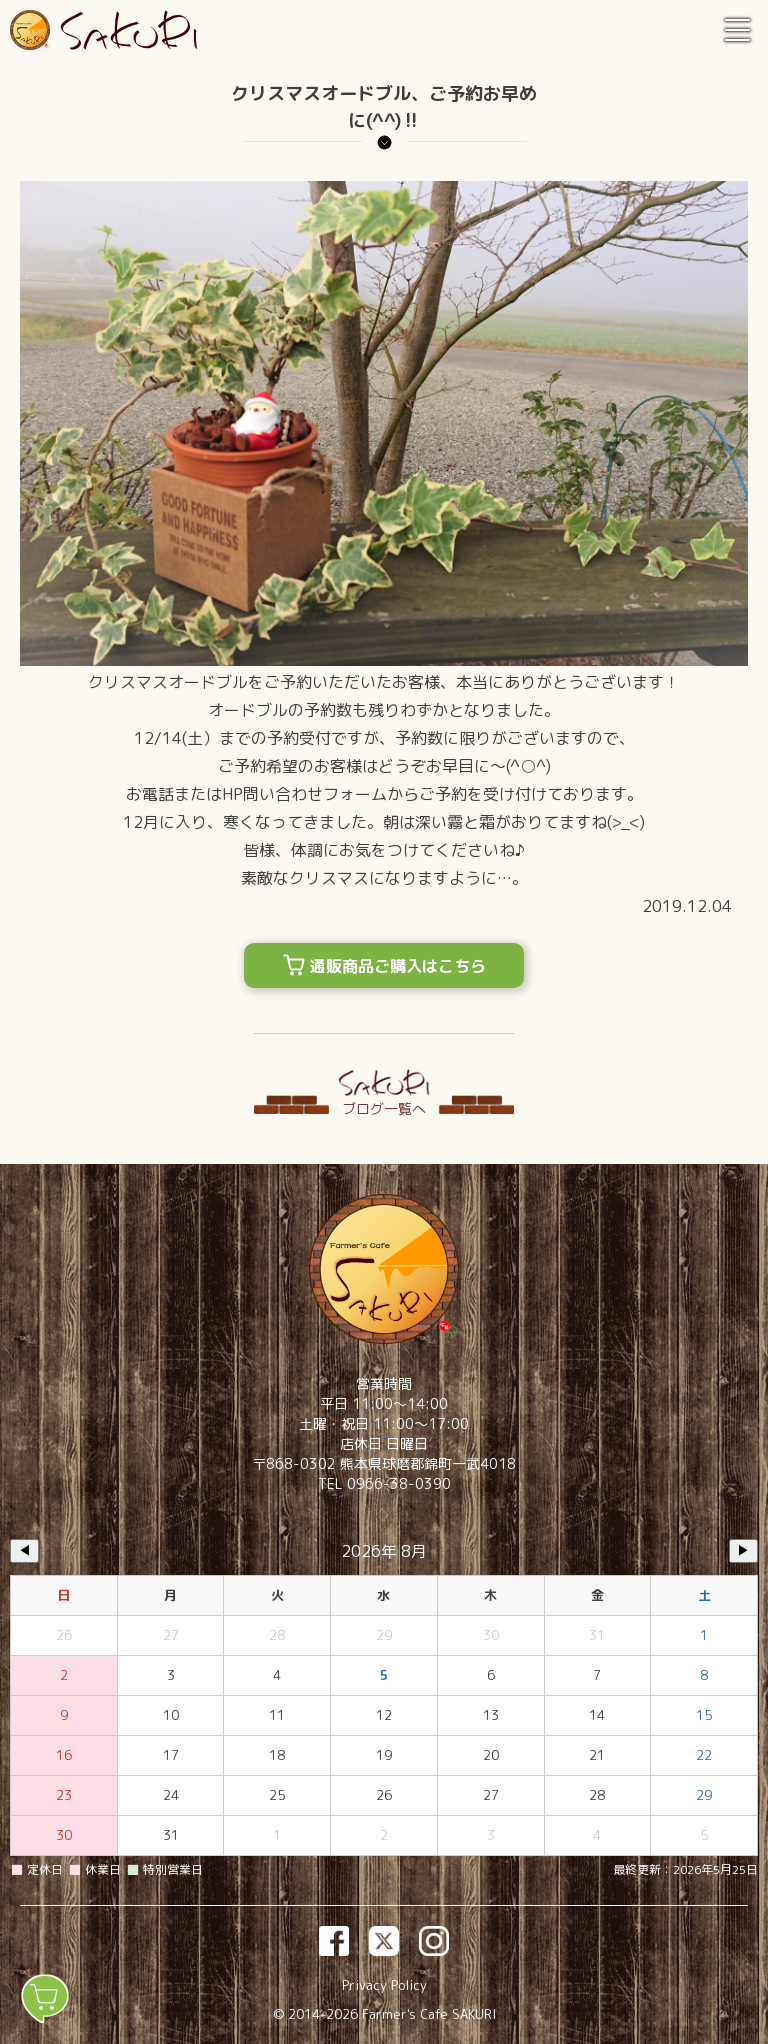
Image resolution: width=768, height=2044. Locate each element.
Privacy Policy (384, 1985)
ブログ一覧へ (384, 1108)
